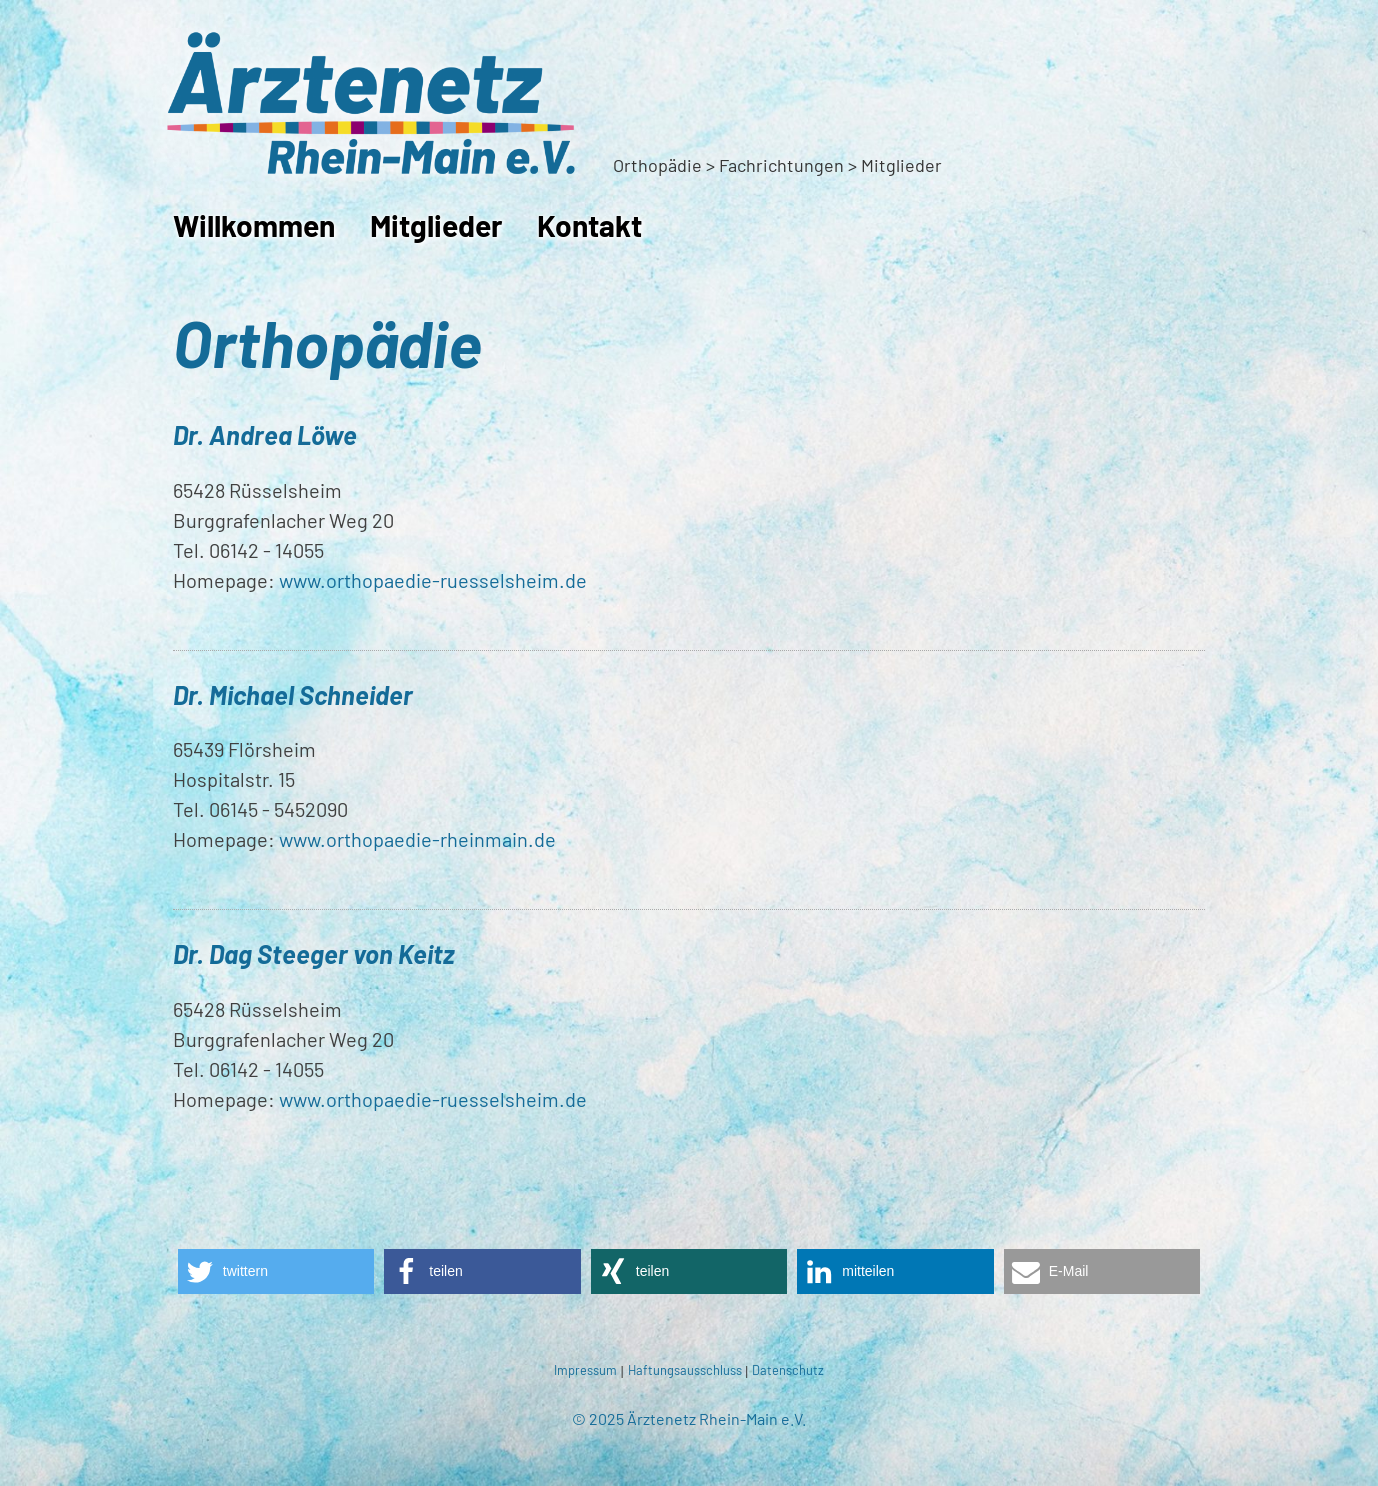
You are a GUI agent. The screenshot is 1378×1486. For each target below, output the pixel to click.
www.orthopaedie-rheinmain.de (417, 839)
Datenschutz (788, 1370)
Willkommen (254, 225)
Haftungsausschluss (685, 1370)
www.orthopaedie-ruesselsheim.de (433, 580)
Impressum (585, 1370)
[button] (276, 1271)
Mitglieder (436, 225)
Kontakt (589, 225)
